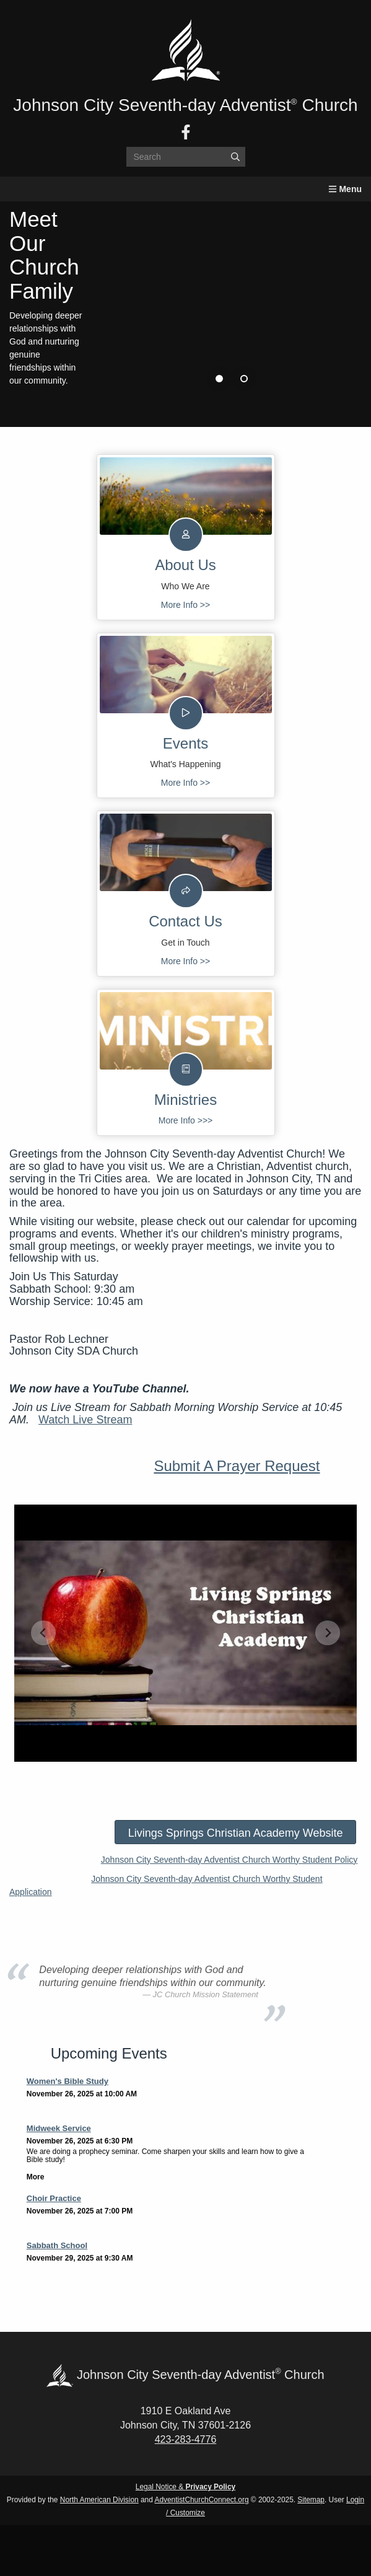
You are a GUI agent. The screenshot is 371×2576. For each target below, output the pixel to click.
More (36, 2177)
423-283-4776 (186, 2439)
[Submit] (235, 157)
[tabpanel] (185, 299)
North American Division (99, 2499)
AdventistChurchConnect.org (201, 2499)
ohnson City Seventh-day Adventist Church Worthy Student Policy (231, 1860)
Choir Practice (54, 2198)
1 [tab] (219, 378)
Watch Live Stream (85, 1419)
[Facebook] (186, 132)
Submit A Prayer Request (237, 1465)
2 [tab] (244, 378)
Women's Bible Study (67, 2081)
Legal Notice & (185, 2486)
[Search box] (185, 157)
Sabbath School (57, 2245)
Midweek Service (59, 2128)
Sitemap (311, 2499)
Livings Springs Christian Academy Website (235, 1833)
